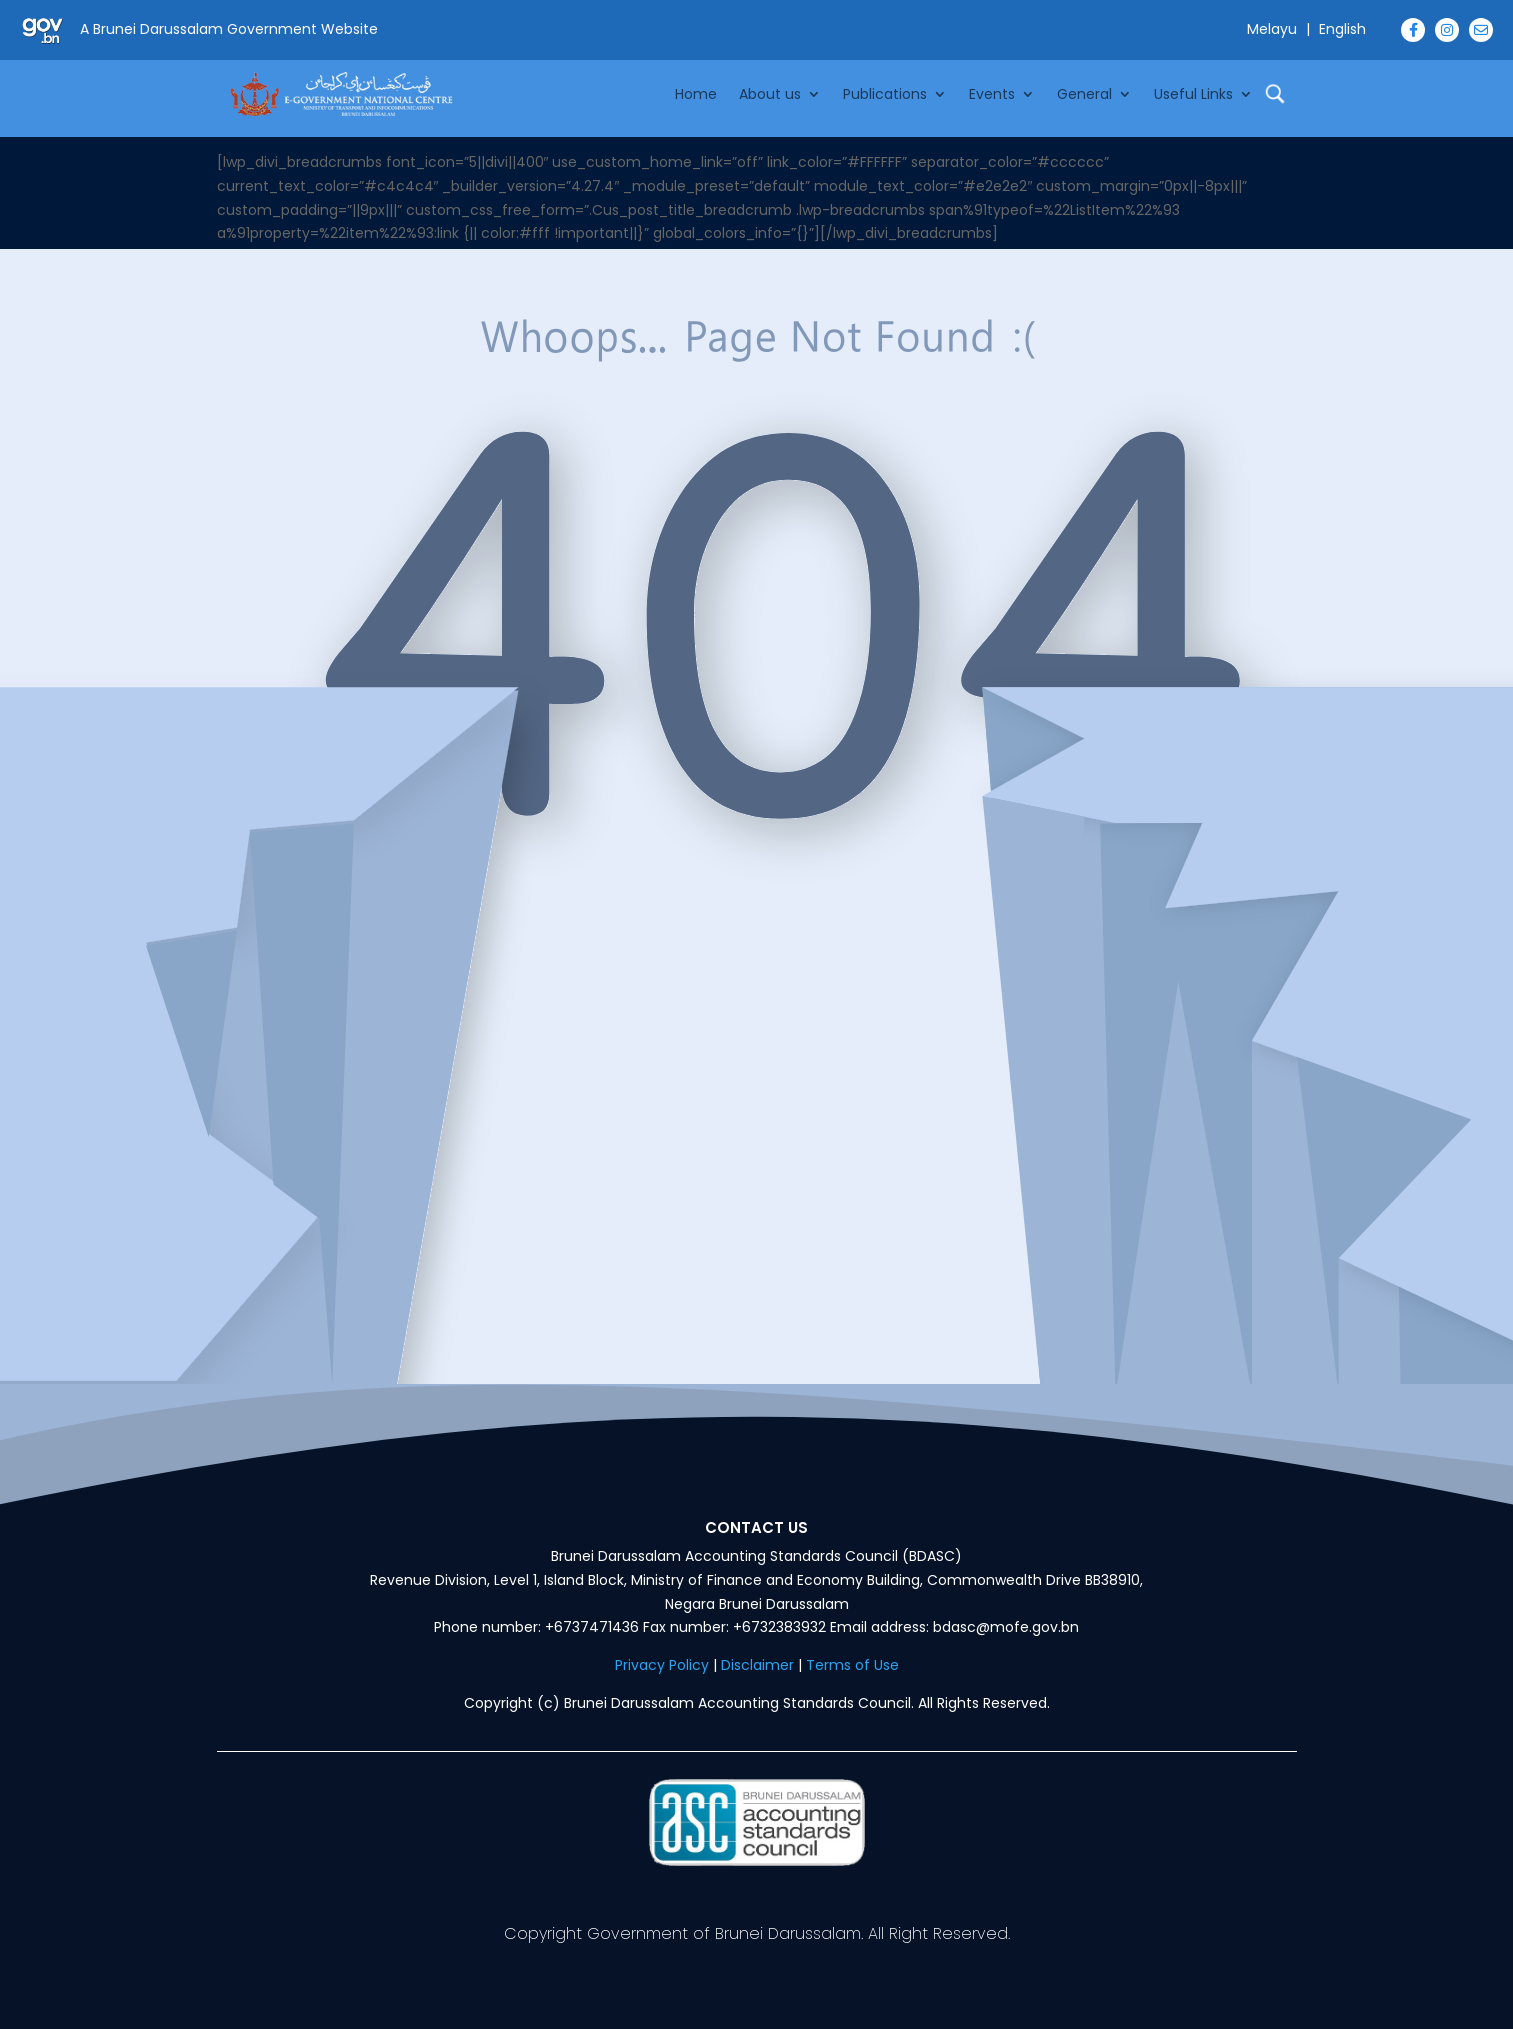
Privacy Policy (662, 1665)
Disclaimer (757, 1665)
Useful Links (1193, 94)
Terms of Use (852, 1665)
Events (992, 94)
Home (696, 94)
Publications (885, 94)
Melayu (1272, 29)
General (1084, 94)
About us (770, 94)
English (1342, 29)
